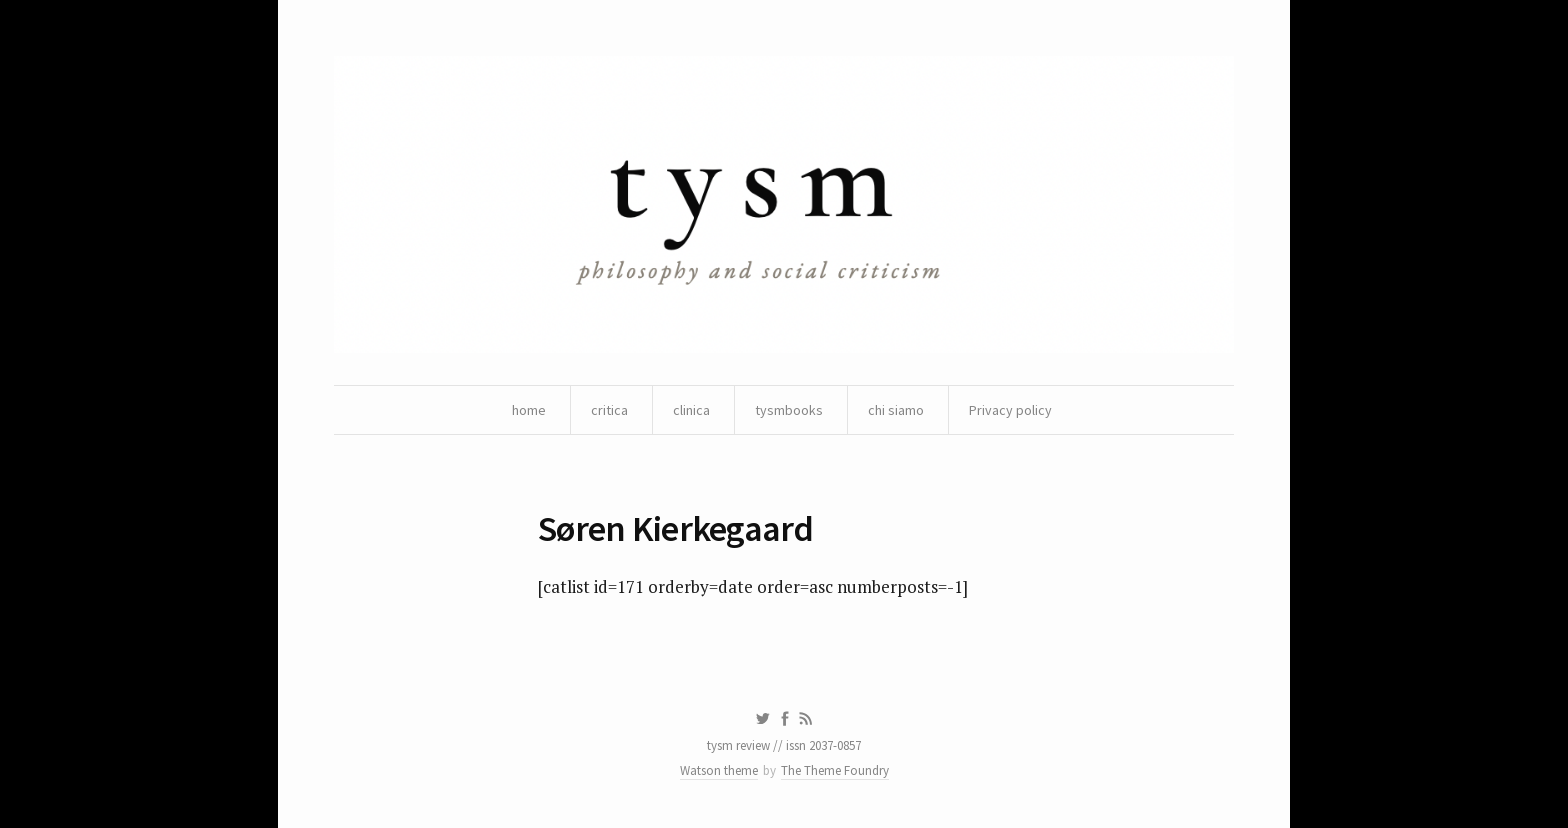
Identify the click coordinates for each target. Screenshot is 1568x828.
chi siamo (896, 410)
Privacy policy (1010, 410)
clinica (691, 410)
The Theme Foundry (835, 770)
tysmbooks (789, 410)
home (529, 410)
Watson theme (719, 770)
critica (609, 410)
